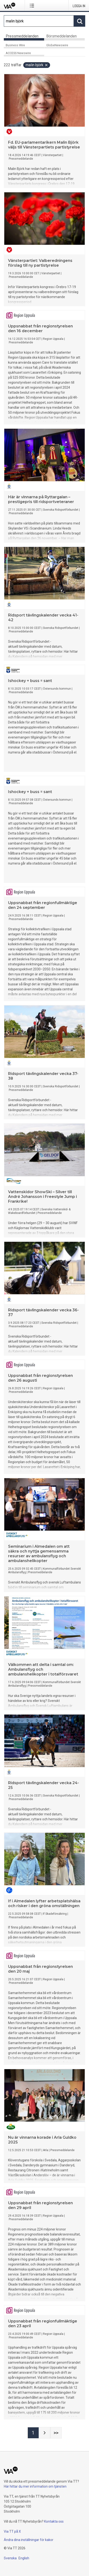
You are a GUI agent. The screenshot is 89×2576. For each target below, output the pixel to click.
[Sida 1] (33, 2433)
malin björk (37, 65)
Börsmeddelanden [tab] (61, 36)
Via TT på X (12, 2531)
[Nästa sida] (44, 2433)
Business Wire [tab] (15, 45)
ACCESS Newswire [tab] (18, 53)
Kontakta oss (54, 2521)
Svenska (10, 2558)
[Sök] (39, 21)
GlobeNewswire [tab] (57, 45)
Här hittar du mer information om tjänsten (35, 2486)
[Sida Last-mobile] (56, 2433)
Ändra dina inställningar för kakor (28, 2540)
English (24, 2558)
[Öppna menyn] (33, 5)
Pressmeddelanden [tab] (22, 36)
